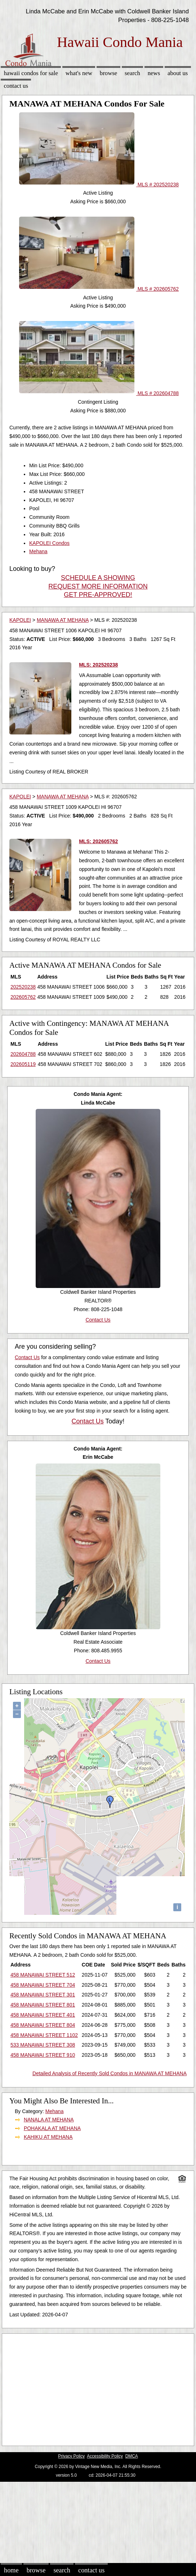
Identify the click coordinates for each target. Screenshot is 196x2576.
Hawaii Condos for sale (31, 73)
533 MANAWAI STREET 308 (42, 2045)
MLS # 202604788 (99, 393)
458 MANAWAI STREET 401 (42, 2015)
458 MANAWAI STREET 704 (42, 1985)
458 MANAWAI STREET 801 (42, 2005)
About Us (178, 73)
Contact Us (16, 85)
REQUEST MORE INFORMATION (97, 586)
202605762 (23, 997)
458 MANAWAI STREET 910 (42, 2055)
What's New (79, 73)
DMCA (131, 2456)
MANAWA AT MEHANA (63, 620)
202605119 (23, 1064)
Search (132, 73)
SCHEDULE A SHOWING (98, 577)
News (154, 73)
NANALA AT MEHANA (49, 2119)
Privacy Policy (71, 2456)
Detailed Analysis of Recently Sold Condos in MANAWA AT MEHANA (109, 2073)
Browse (108, 73)
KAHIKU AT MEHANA (48, 2137)
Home (11, 2570)
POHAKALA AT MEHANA (52, 2128)
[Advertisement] (95, 2387)
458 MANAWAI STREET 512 (42, 1975)
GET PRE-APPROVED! (98, 594)
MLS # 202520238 (99, 184)
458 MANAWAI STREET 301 (42, 1995)
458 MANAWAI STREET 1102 (44, 2035)
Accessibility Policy (105, 2456)
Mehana (38, 551)
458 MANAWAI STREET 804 (42, 2025)
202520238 (23, 987)
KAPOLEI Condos (49, 543)
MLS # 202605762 (99, 289)
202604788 (23, 1054)
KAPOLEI (20, 620)
